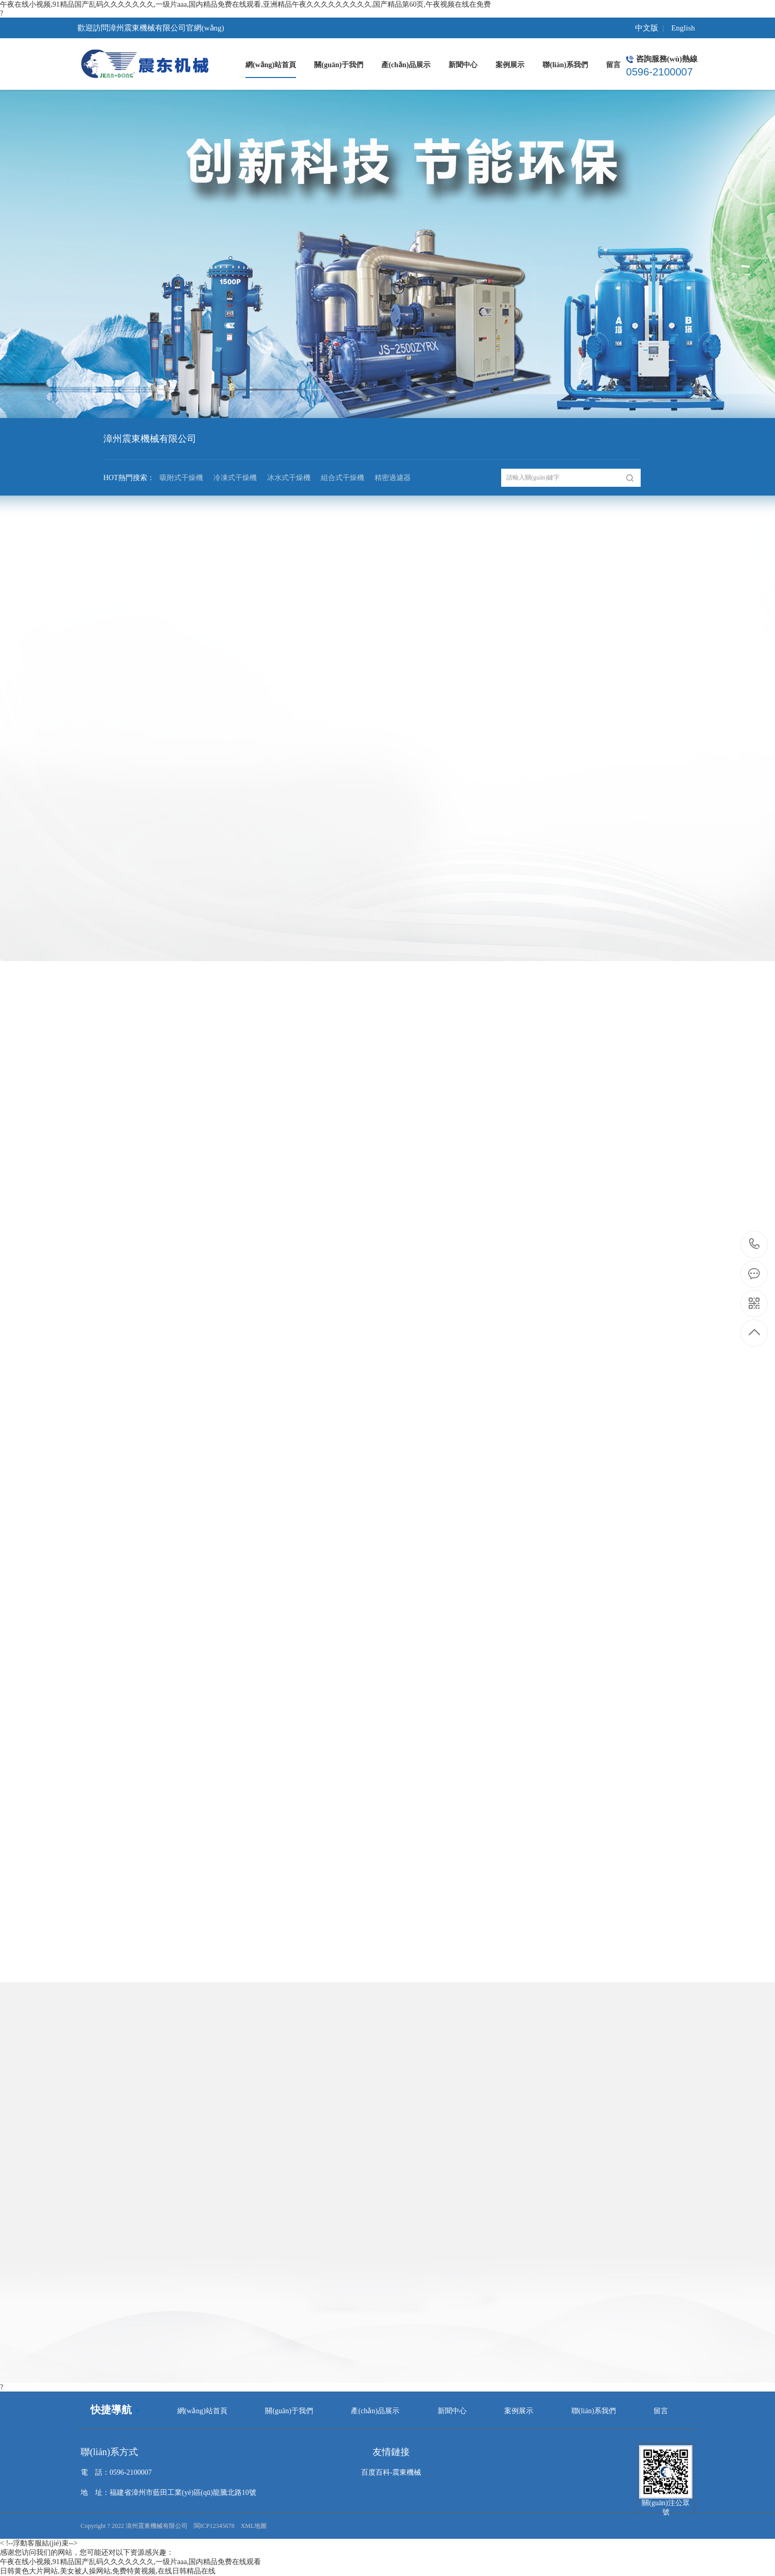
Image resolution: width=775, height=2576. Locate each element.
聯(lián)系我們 (593, 2411)
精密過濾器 (393, 478)
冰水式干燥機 (289, 478)
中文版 (646, 28)
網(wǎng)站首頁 (202, 2411)
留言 (661, 2411)
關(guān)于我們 (289, 2411)
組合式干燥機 (342, 478)
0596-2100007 (754, 1244)
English (683, 28)
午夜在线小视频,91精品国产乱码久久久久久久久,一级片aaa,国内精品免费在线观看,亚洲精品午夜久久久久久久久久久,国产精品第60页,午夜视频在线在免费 (245, 4)
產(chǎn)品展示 (375, 2411)
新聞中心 (452, 2411)
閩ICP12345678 (214, 2525)
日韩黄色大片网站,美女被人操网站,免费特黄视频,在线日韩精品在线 (107, 2571)
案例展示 (518, 2411)
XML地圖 (254, 2525)
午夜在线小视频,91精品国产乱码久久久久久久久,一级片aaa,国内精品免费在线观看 (130, 2562)
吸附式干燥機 (181, 478)
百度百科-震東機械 (391, 2472)
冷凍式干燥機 (235, 478)
